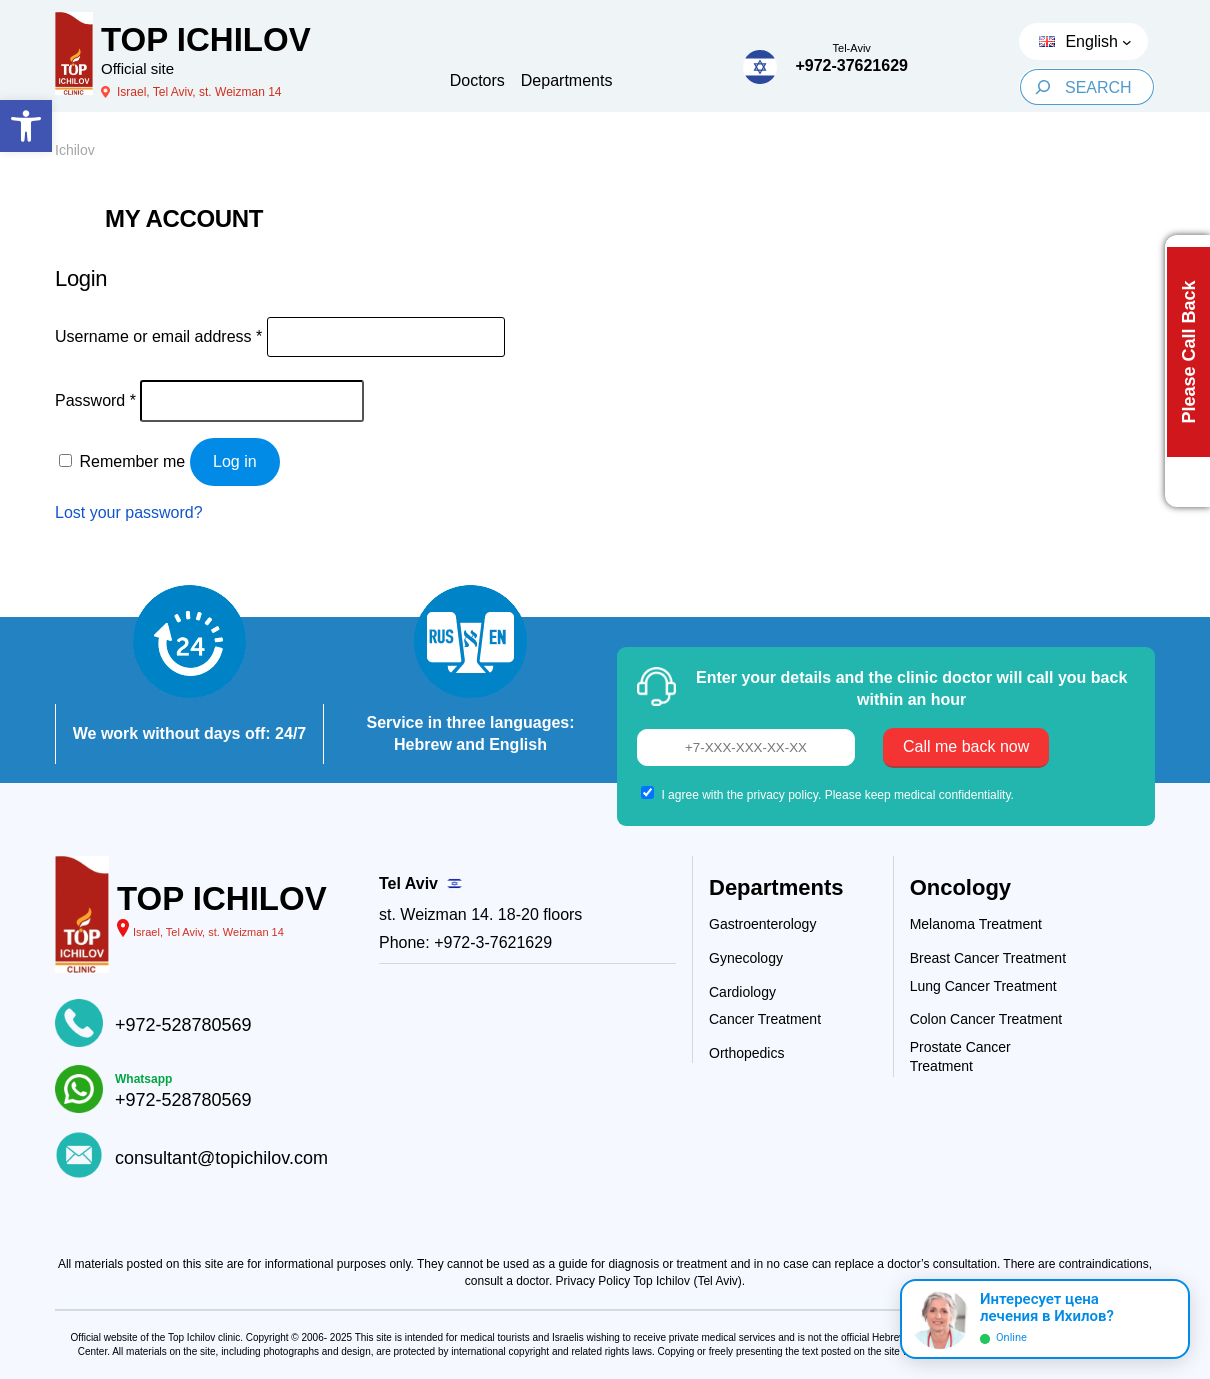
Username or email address (158, 336)
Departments (776, 887)
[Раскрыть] (1166, 1319)
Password (95, 400)
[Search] (1042, 87)
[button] (26, 126)
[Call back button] (1187, 371)
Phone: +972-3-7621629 (465, 942)
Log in (235, 461)
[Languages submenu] (1127, 42)
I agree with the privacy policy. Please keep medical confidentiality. (837, 795)
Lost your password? (129, 512)
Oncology (960, 887)
